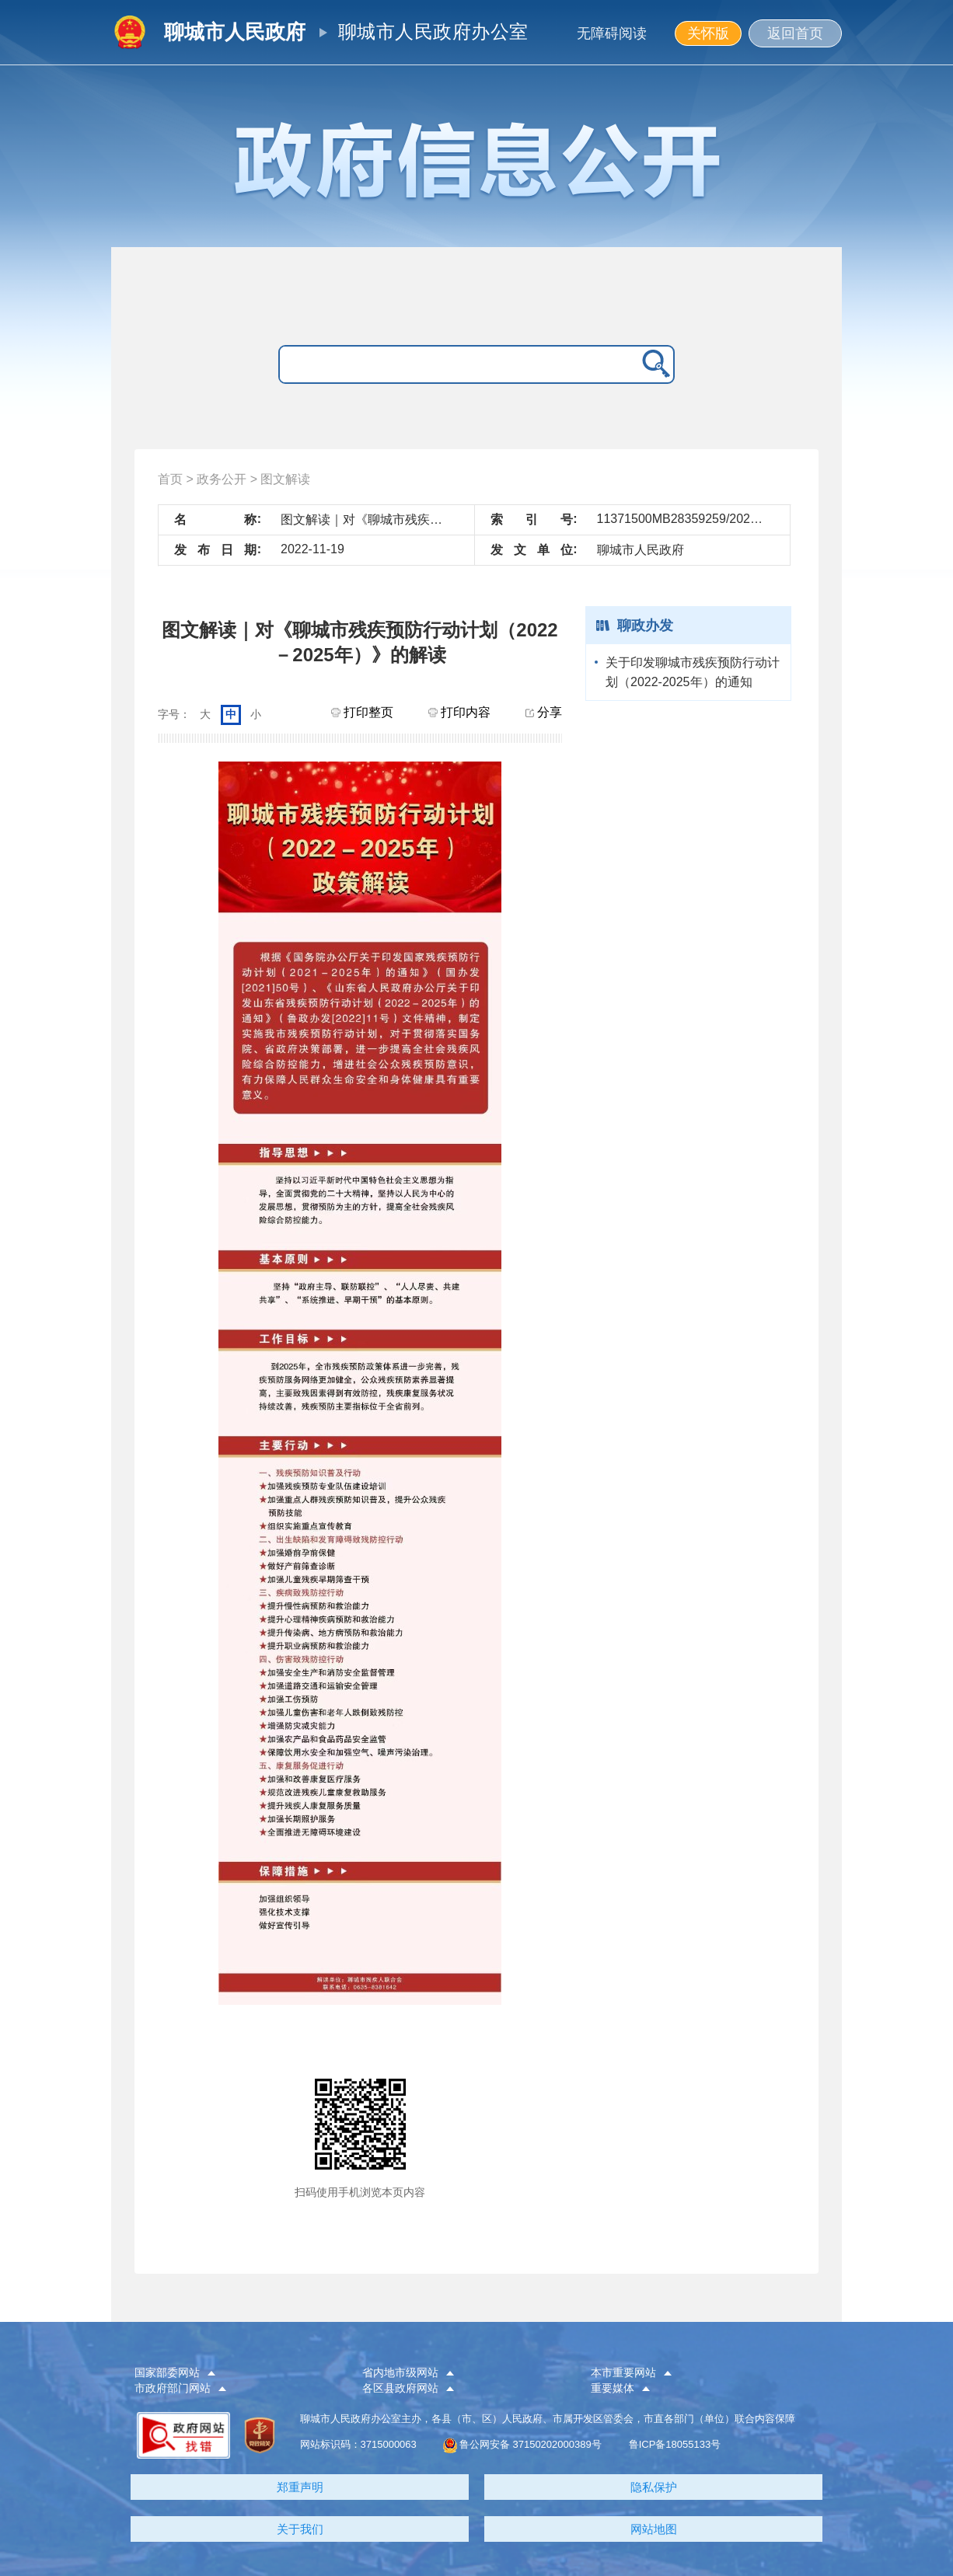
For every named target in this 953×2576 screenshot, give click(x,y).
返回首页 (795, 33)
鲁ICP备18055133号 (675, 2444)
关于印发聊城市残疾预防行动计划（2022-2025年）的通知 (693, 672)
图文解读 (285, 479)
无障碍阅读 (612, 33)
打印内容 (459, 712)
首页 (170, 479)
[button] (235, 2373)
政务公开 (221, 479)
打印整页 (362, 712)
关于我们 (300, 2529)
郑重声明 (300, 2487)
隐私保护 (653, 2487)
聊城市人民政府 (234, 32)
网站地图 (653, 2529)
